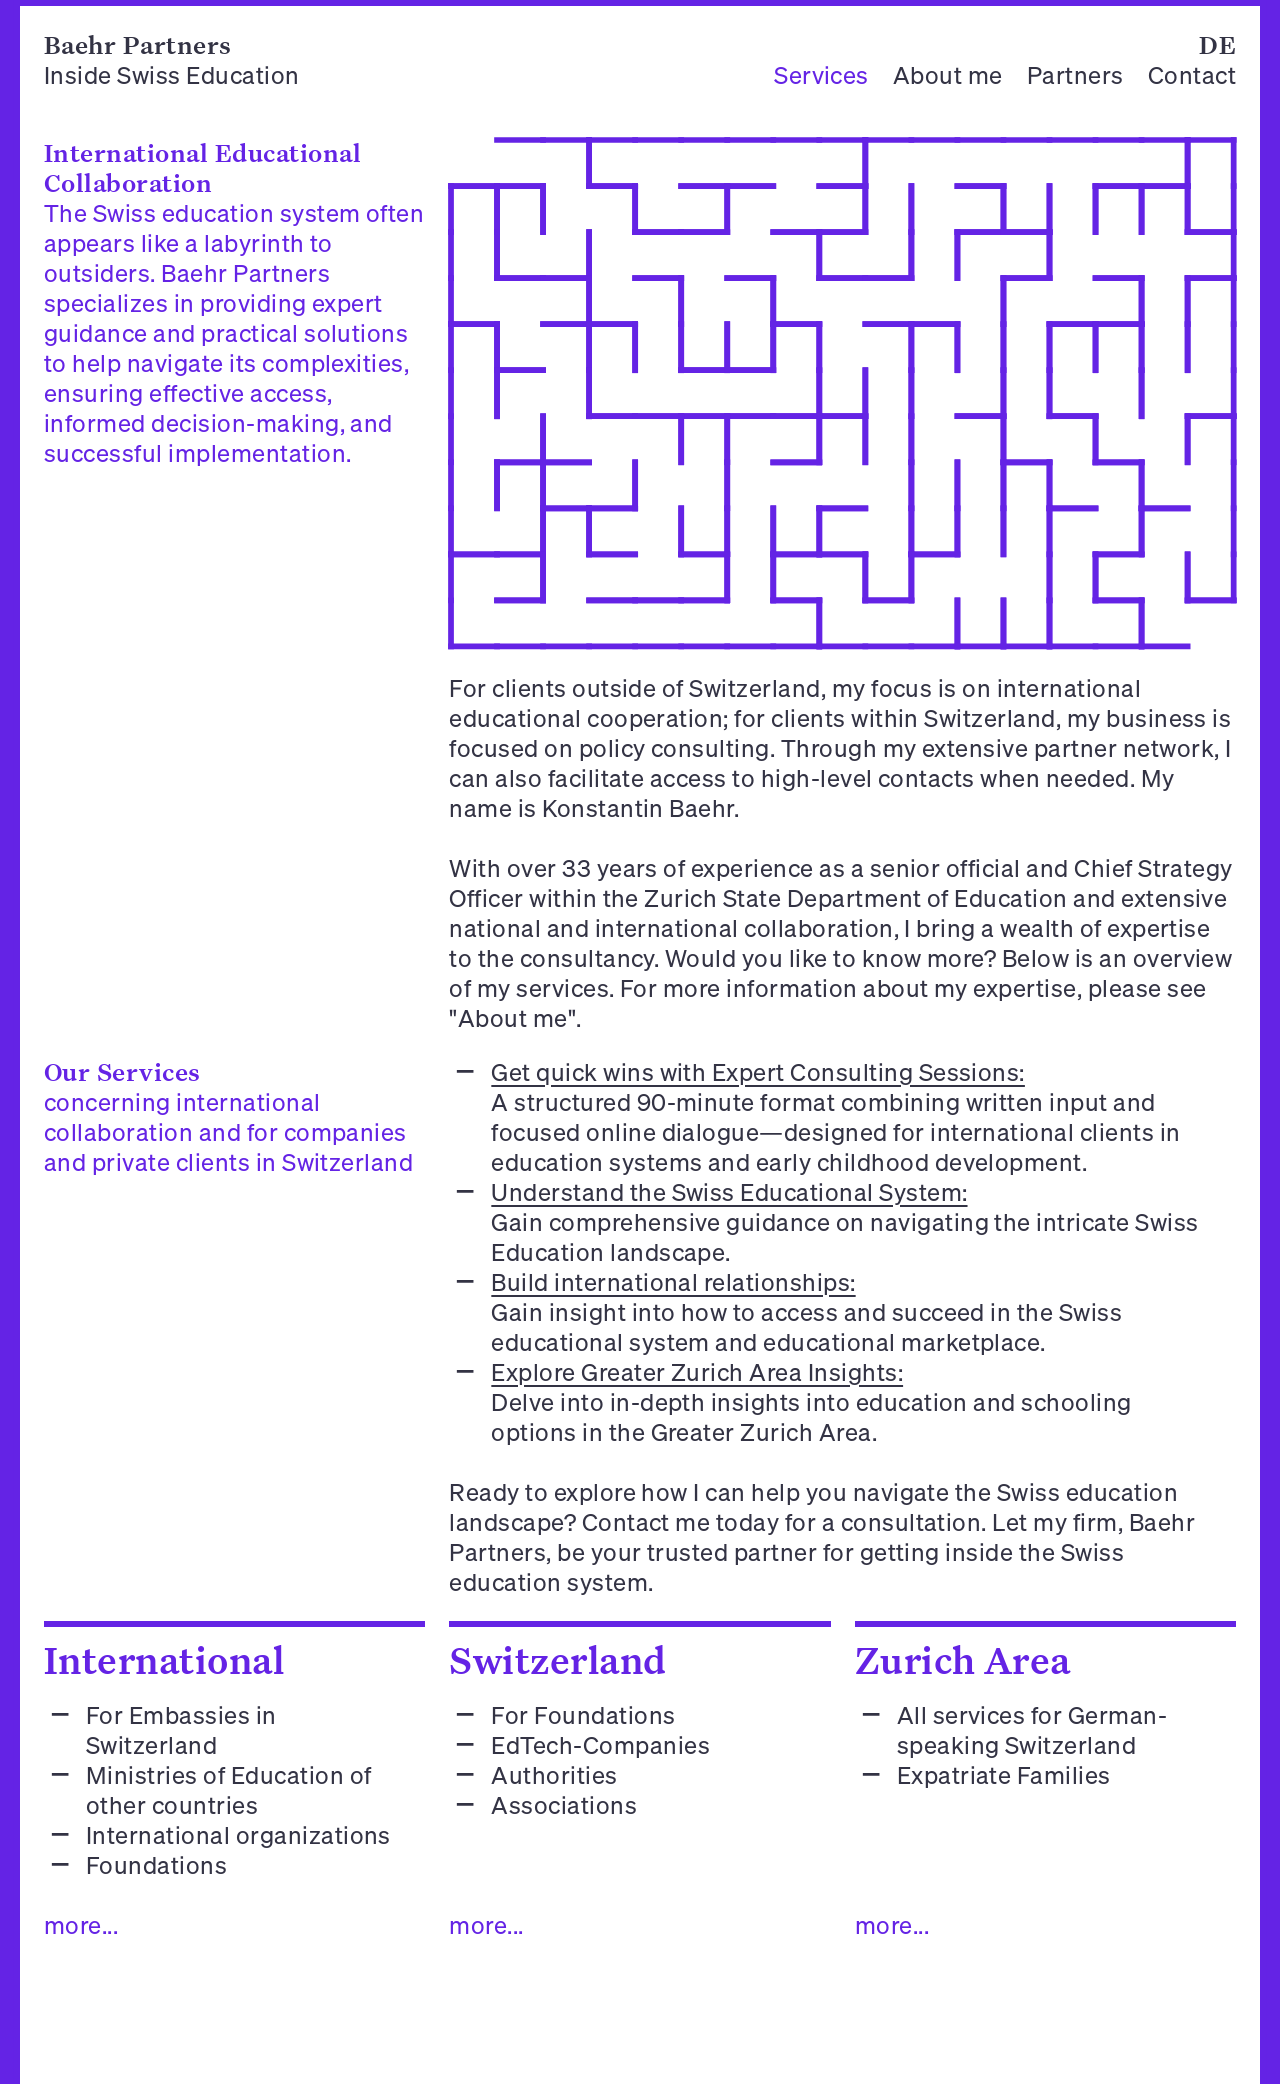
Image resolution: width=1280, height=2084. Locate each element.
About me (948, 75)
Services (821, 75)
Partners (1075, 75)
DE (1217, 44)
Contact (1192, 75)
